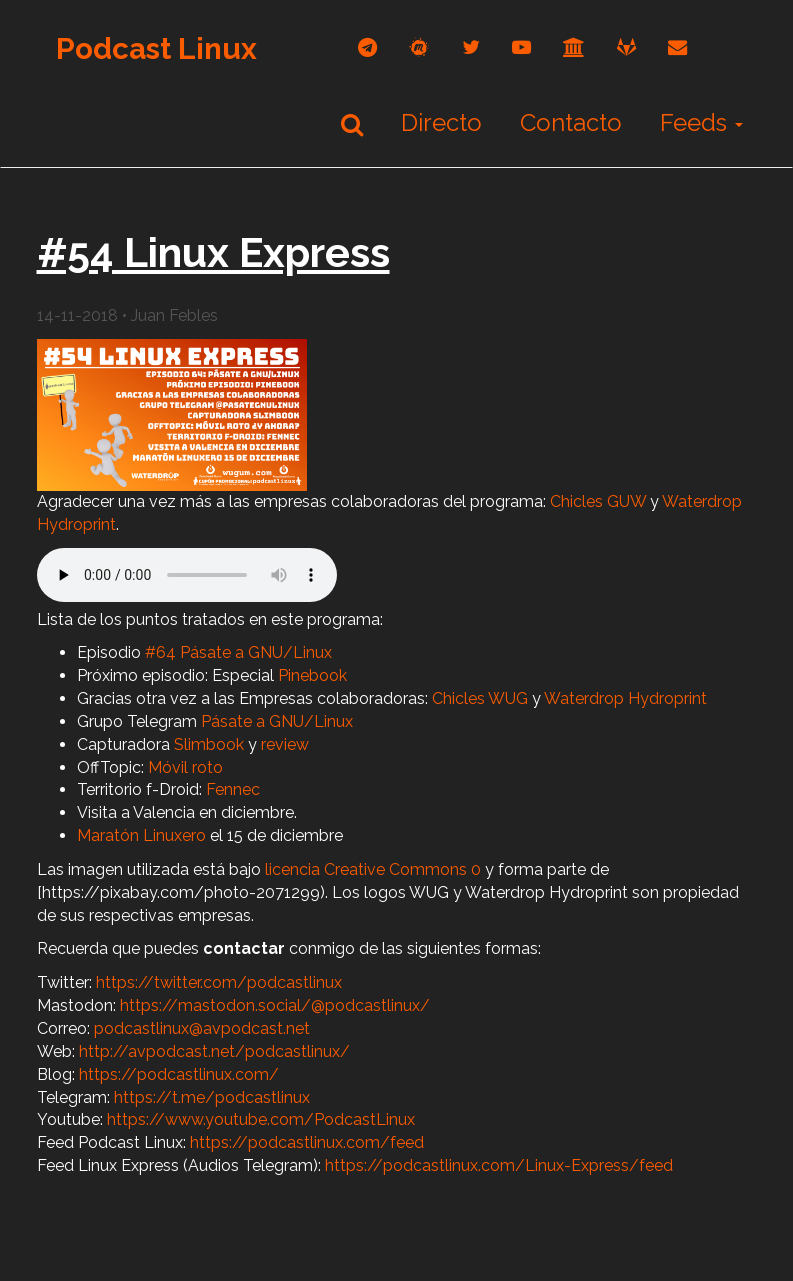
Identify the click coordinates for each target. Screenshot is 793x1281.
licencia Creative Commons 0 (373, 869)
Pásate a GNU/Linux (277, 721)
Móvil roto (185, 767)
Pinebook (312, 675)
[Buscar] (352, 124)
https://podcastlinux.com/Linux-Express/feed (499, 1165)
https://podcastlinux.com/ (179, 1074)
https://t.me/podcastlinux (212, 1097)
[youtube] (521, 47)
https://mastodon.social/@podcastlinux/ (275, 1005)
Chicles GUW (598, 501)
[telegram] (367, 47)
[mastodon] (419, 47)
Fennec (233, 789)
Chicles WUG (480, 698)
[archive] (574, 47)
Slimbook (209, 744)
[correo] (677, 47)
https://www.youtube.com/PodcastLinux (261, 1119)
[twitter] (471, 47)
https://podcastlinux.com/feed (307, 1142)
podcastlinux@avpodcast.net (202, 1028)
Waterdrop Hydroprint (625, 698)
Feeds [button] (701, 122)
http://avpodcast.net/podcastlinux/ (214, 1051)
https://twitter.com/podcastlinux (219, 982)
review (285, 744)
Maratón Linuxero (141, 835)
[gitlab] (626, 47)
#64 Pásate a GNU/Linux (238, 652)
